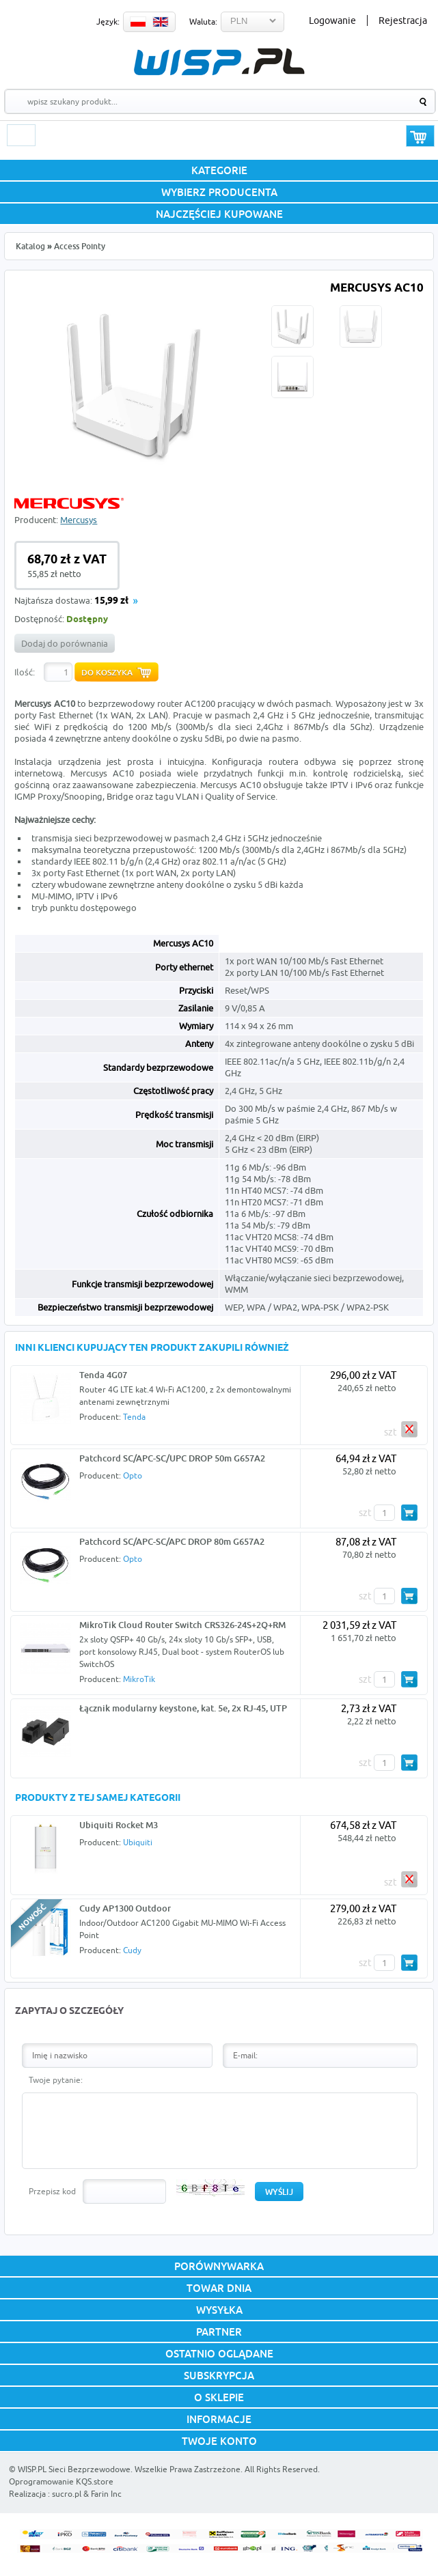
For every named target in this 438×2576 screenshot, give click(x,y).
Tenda (134, 1417)
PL (138, 21)
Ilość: (24, 672)
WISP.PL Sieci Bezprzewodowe (74, 2469)
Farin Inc (106, 2494)
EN (160, 21)
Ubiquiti (137, 1842)
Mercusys (78, 519)
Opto (132, 1475)
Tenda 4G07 (103, 1374)
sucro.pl (66, 2494)
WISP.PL (219, 62)
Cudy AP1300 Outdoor (125, 1908)
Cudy (132, 1950)
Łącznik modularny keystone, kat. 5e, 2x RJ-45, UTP (183, 1708)
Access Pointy (79, 246)
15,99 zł (111, 601)
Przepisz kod (52, 2191)
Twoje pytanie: (56, 2080)
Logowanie (332, 20)
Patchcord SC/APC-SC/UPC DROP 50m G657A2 (172, 1458)
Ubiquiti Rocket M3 (118, 1824)
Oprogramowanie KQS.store (61, 2481)
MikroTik (139, 1679)
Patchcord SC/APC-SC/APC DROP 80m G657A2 (171, 1541)
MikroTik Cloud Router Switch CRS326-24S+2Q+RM (182, 1624)
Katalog (30, 246)
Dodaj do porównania (64, 643)
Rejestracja (403, 20)
